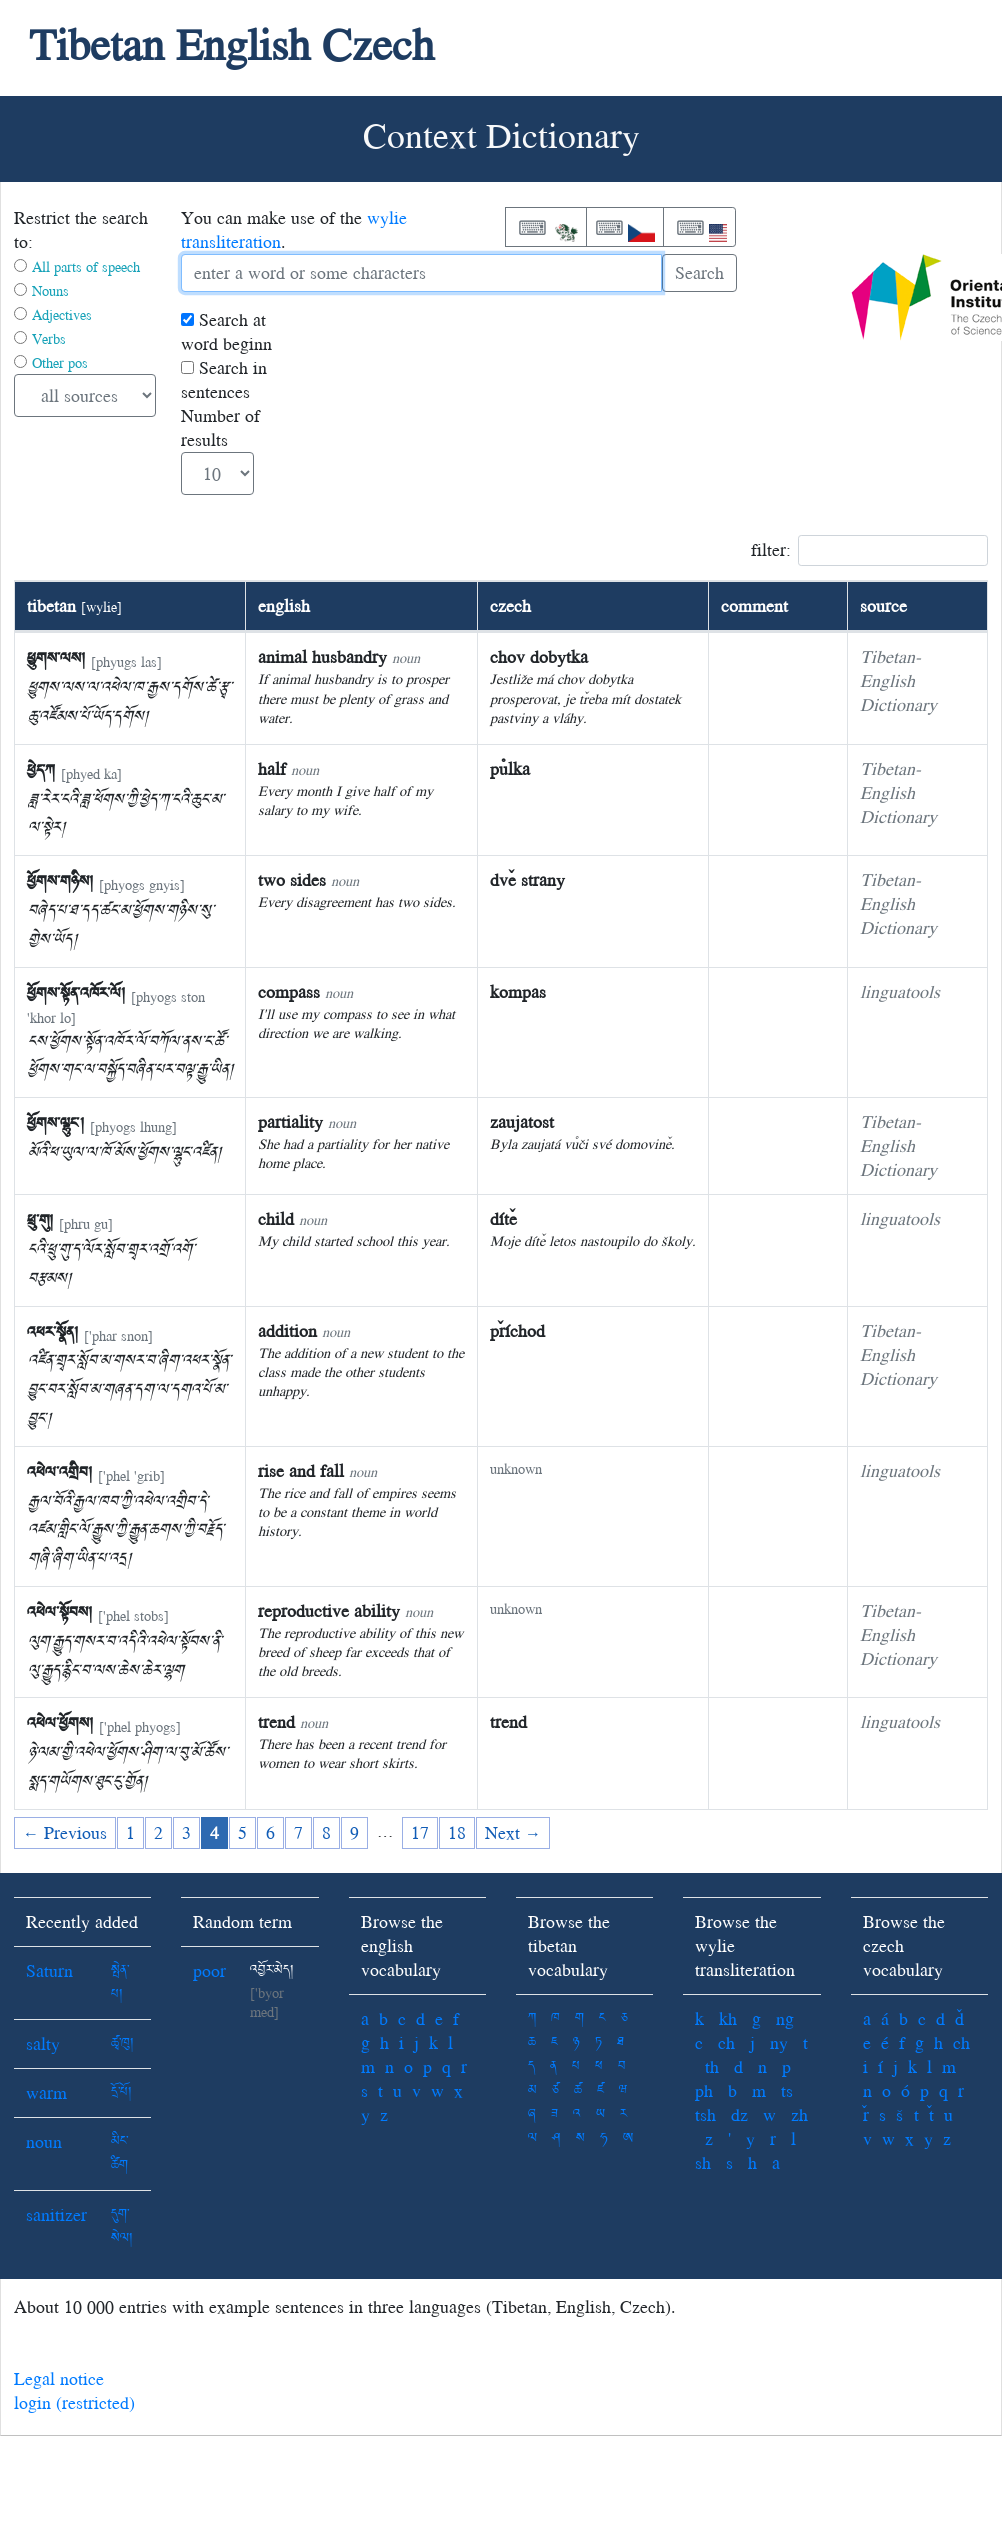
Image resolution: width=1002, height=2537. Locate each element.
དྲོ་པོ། (121, 2092)
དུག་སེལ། (122, 2226)
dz (739, 2114)
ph (704, 2090)
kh (728, 2018)
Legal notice (59, 2378)
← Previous (65, 1832)
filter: (869, 550)
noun (44, 2141)
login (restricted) (74, 2402)
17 (420, 1832)
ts (787, 2090)
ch (726, 2042)
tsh (705, 2114)
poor (209, 1970)
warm (46, 2092)
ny (779, 2042)
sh (703, 2162)
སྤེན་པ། (120, 1982)
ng (785, 2018)
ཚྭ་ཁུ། (122, 2043)
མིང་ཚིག (119, 2153)
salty (43, 2043)
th (712, 2066)
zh (799, 2114)
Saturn (49, 1970)
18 (457, 1832)
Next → (513, 1832)
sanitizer (56, 2214)
